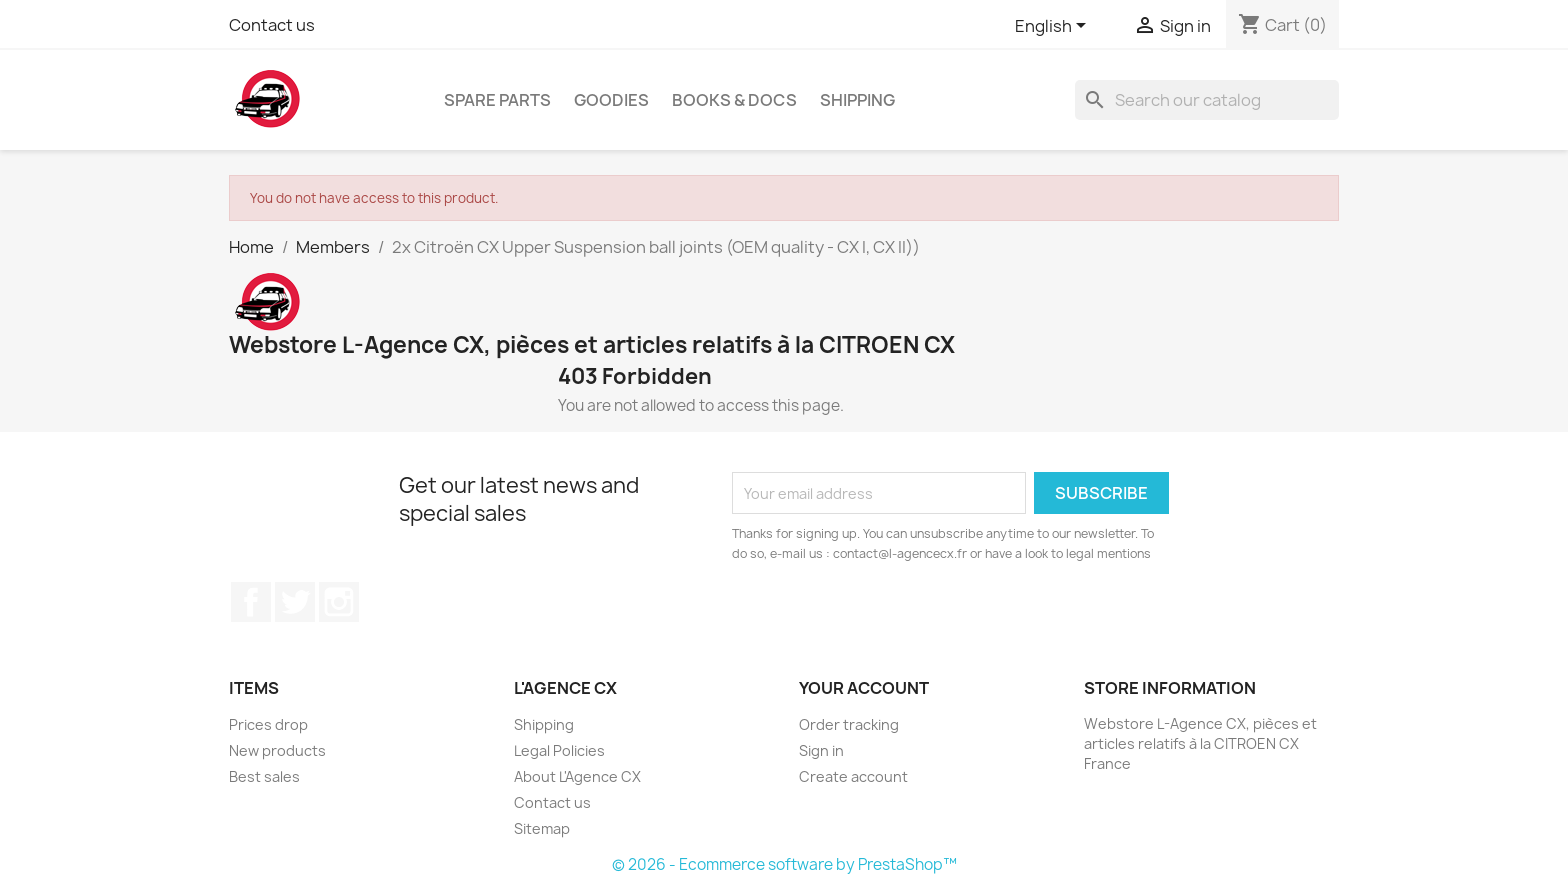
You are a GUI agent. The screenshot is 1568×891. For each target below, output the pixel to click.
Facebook (251, 602)
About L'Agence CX (577, 776)
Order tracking (849, 724)
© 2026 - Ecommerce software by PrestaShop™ (784, 864)
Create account (853, 776)
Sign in (821, 750)
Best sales (264, 776)
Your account (864, 688)
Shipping (857, 100)
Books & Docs (734, 100)
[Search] (1207, 100)
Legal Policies (559, 750)
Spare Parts (497, 100)
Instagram (339, 602)
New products (277, 750)
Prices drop (268, 724)
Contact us (272, 25)
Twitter (295, 602)
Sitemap (542, 828)
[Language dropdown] (1054, 27)
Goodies (611, 100)
